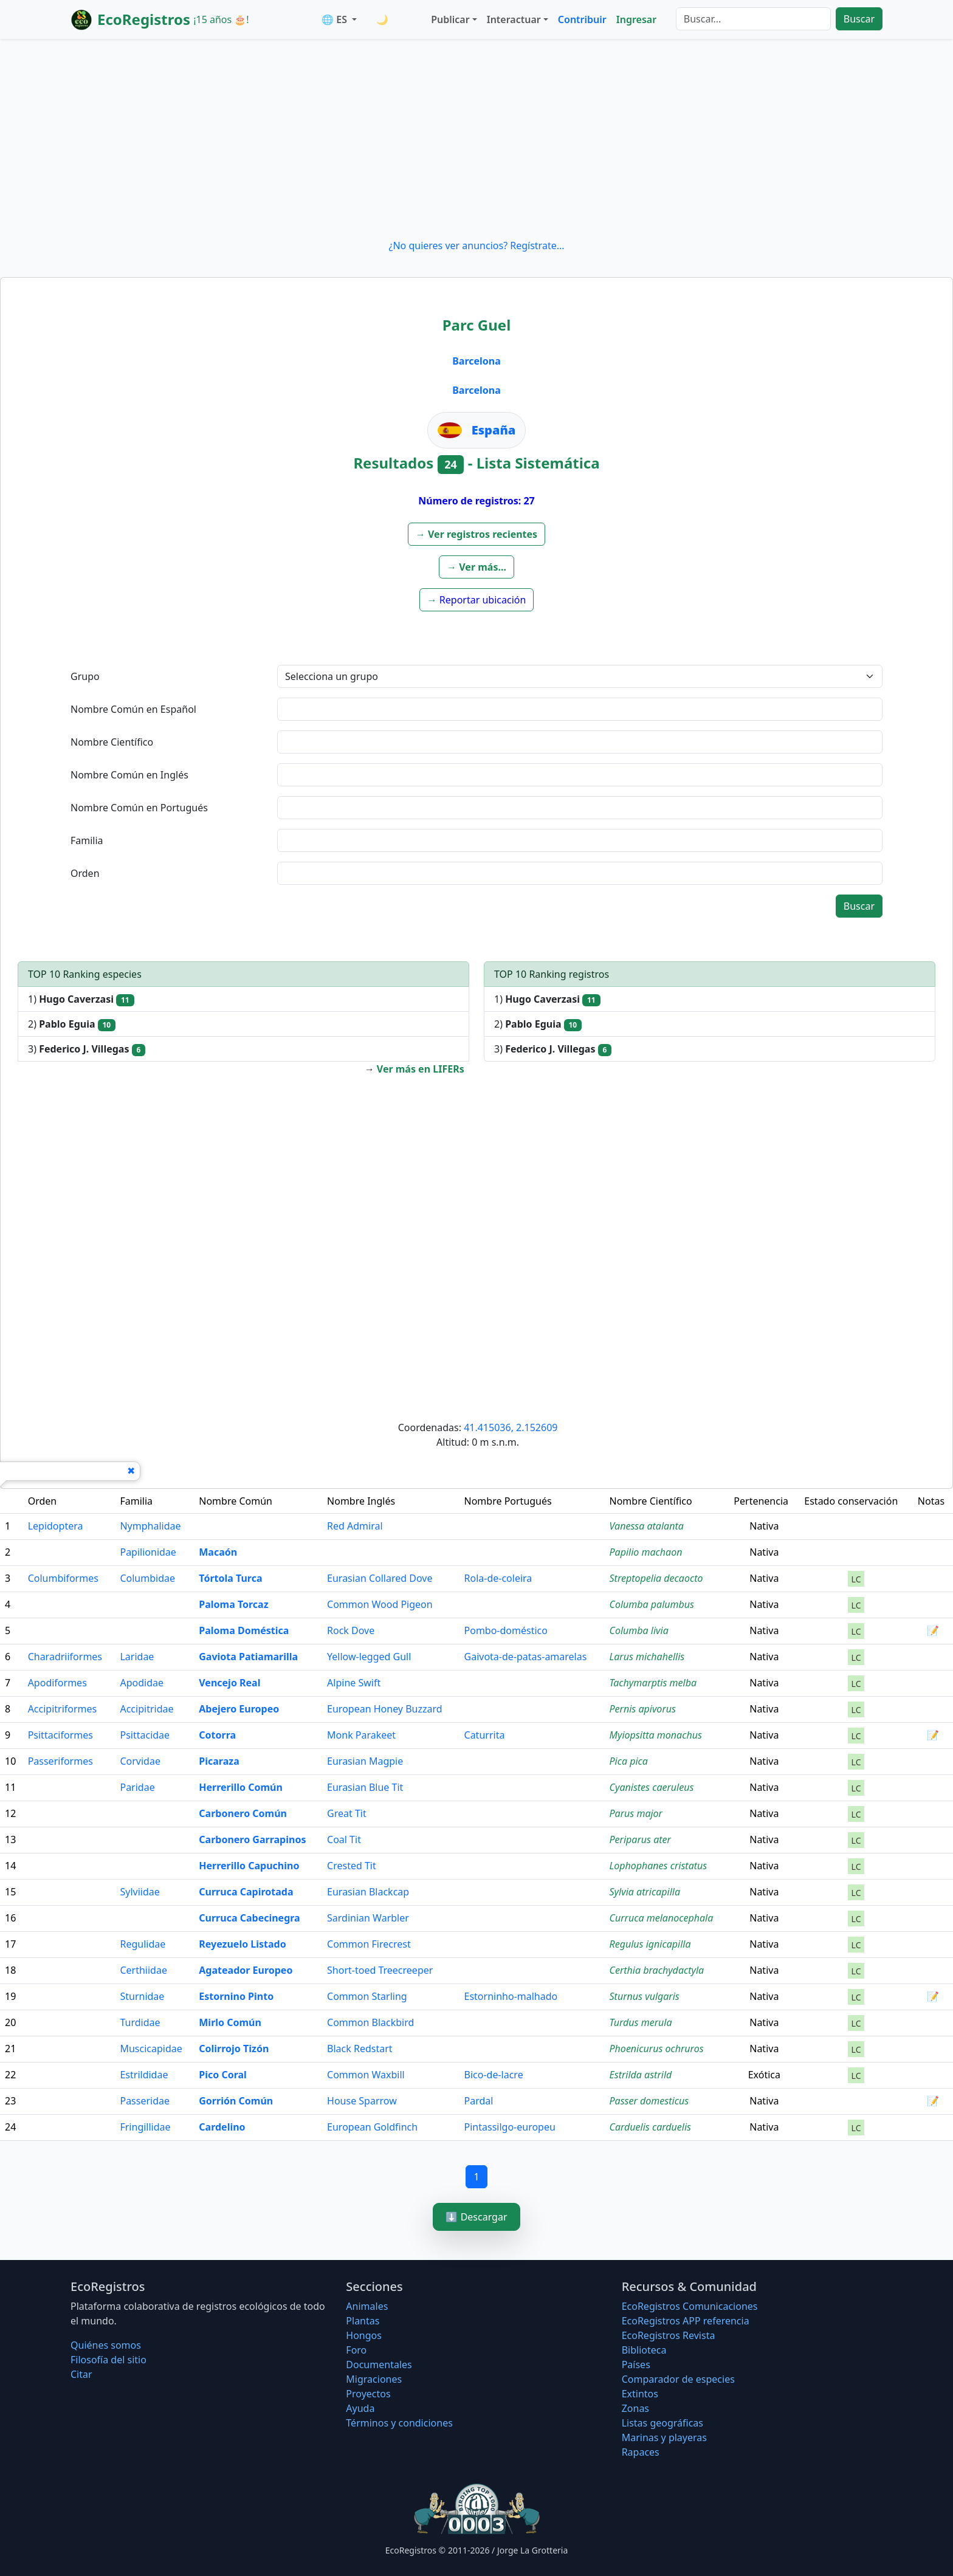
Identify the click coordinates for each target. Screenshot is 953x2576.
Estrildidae (144, 2074)
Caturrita (484, 1735)
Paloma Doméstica (244, 1630)
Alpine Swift (353, 1682)
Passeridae (145, 2100)
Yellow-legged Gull (369, 1656)
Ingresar (636, 19)
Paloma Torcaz (233, 1604)
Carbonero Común (243, 1813)
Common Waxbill (366, 2074)
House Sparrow (362, 2100)
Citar (81, 2374)
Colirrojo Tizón (234, 2048)
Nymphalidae (150, 1526)
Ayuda (360, 2408)
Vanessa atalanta (647, 1526)
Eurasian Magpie (365, 1761)
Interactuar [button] (514, 19)
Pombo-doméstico (506, 1630)
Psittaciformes (60, 1735)
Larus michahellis (647, 1656)
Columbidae (147, 1578)
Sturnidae (142, 1996)
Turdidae (140, 2022)
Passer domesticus (649, 2100)
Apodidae (141, 1682)
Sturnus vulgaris (644, 1996)
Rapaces (640, 2452)
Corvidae (140, 1761)
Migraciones (374, 2379)
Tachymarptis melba (653, 1682)
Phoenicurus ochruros (657, 2048)
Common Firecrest (369, 1944)
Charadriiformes (65, 1656)
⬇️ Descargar (476, 2217)
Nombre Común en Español (133, 709)
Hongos (364, 2335)
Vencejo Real (229, 1682)
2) (71, 1024)
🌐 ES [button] (335, 19)
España (494, 430)
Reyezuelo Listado (242, 1944)
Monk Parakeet (361, 1735)
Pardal (479, 2100)
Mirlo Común (230, 2022)
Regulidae (142, 1944)
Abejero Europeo (239, 1709)
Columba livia (639, 1630)
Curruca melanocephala (662, 1918)
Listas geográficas (662, 2423)
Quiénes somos (106, 2345)
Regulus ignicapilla (650, 1944)
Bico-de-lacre (493, 2074)
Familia (87, 840)
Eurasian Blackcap (368, 1891)
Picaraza (219, 1761)
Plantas (362, 2320)
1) (81, 999)
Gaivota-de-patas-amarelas (525, 1656)
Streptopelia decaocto (656, 1578)
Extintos (640, 2393)
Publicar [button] (450, 19)
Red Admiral (355, 1526)
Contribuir (582, 19)
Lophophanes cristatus (658, 1865)
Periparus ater (640, 1839)
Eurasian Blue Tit (365, 1787)
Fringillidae (145, 2127)
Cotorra (217, 1735)
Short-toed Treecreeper (380, 1970)
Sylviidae (139, 1891)
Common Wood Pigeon (380, 1604)
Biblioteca (644, 2350)
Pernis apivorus (643, 1709)
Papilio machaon (646, 1552)
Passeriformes (60, 1761)
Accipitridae (146, 1709)
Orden (85, 873)
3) (86, 1049)
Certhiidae (143, 1970)
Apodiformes (57, 1682)
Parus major (636, 1813)
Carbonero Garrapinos (252, 1839)
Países (636, 2364)
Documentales (378, 2364)
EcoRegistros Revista (668, 2335)
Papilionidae (148, 1552)
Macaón (218, 1552)
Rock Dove (350, 1630)
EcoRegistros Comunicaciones (690, 2306)
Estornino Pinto (236, 1996)
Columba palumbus (652, 1604)
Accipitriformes (62, 1709)
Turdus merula (641, 2022)
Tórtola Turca (230, 1578)
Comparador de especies (678, 2379)
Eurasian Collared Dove (379, 1578)
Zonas (635, 2408)
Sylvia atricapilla (645, 1891)
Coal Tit (344, 1839)
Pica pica (629, 1761)
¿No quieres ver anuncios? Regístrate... (476, 245)
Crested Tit (351, 1865)
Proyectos (368, 2393)
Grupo (85, 676)
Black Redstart (360, 2048)
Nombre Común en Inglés (129, 774)
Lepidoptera (55, 1526)
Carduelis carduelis (650, 2127)
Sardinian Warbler (368, 1918)
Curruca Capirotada (246, 1891)
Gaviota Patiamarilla (248, 1656)
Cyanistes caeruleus (652, 1787)
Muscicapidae (151, 2048)
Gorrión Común (236, 2100)
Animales (367, 2306)
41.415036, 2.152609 (510, 1427)
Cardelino (222, 2127)
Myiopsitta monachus (656, 1735)
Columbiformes (63, 1578)
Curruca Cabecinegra (249, 1918)
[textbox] (579, 709)
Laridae (137, 1656)
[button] (476, 534)
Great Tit (346, 1813)
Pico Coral (223, 2074)
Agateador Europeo (245, 1970)
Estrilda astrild (641, 2074)
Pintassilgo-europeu (510, 2127)
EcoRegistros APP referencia (685, 2320)
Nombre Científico (112, 742)
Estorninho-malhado (511, 1996)
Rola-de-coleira (498, 1578)
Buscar (859, 19)
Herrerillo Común (241, 1787)
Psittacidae (145, 1735)
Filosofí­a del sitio (108, 2359)
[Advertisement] (476, 138)
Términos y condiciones (399, 2423)
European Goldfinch (372, 2127)
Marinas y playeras (664, 2437)
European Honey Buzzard (384, 1709)
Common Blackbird (370, 2022)
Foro (356, 2350)
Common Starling (367, 1996)
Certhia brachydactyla (657, 1970)
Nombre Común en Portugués (139, 807)
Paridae (137, 1787)
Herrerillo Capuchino (249, 1865)
